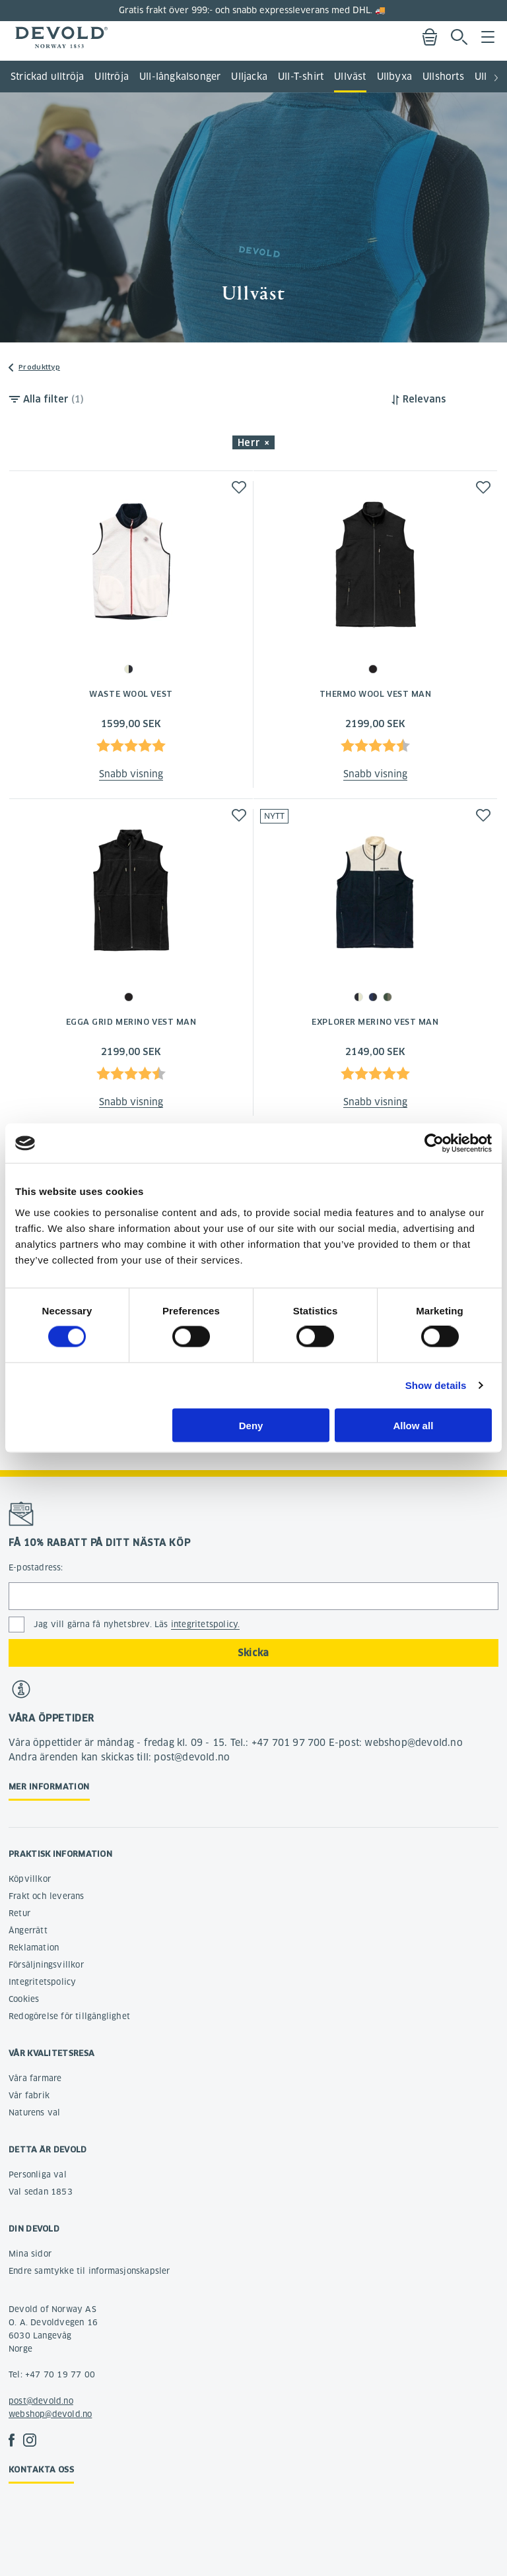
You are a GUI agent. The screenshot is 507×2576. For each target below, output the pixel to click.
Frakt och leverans (46, 1896)
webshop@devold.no (50, 2414)
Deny (251, 1425)
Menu (487, 37)
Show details (436, 1385)
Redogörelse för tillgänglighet (69, 2016)
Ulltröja (111, 76)
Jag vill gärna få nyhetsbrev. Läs (137, 1624)
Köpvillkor (30, 1879)
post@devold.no (41, 2401)
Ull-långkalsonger (179, 76)
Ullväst (350, 76)
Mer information (49, 1786)
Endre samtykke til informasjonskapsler (89, 2271)
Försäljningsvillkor (46, 1965)
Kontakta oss (41, 2469)
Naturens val (34, 2112)
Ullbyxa (394, 76)
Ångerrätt (28, 1930)
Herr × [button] (253, 442)
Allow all (413, 1425)
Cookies (24, 1999)
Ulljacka (249, 76)
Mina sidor (30, 2254)
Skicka (253, 1653)
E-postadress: (36, 1567)
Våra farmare (35, 2078)
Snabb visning (131, 774)
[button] (496, 72)
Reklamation (34, 1947)
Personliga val (38, 2174)
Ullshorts (443, 76)
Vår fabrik (29, 2095)
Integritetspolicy (42, 1982)
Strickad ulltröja (47, 76)
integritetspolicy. (205, 1624)
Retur (19, 1913)
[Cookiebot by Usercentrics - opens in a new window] (434, 1143)
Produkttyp (39, 367)
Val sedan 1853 (41, 2192)
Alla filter (53, 399)
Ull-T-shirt (300, 76)
